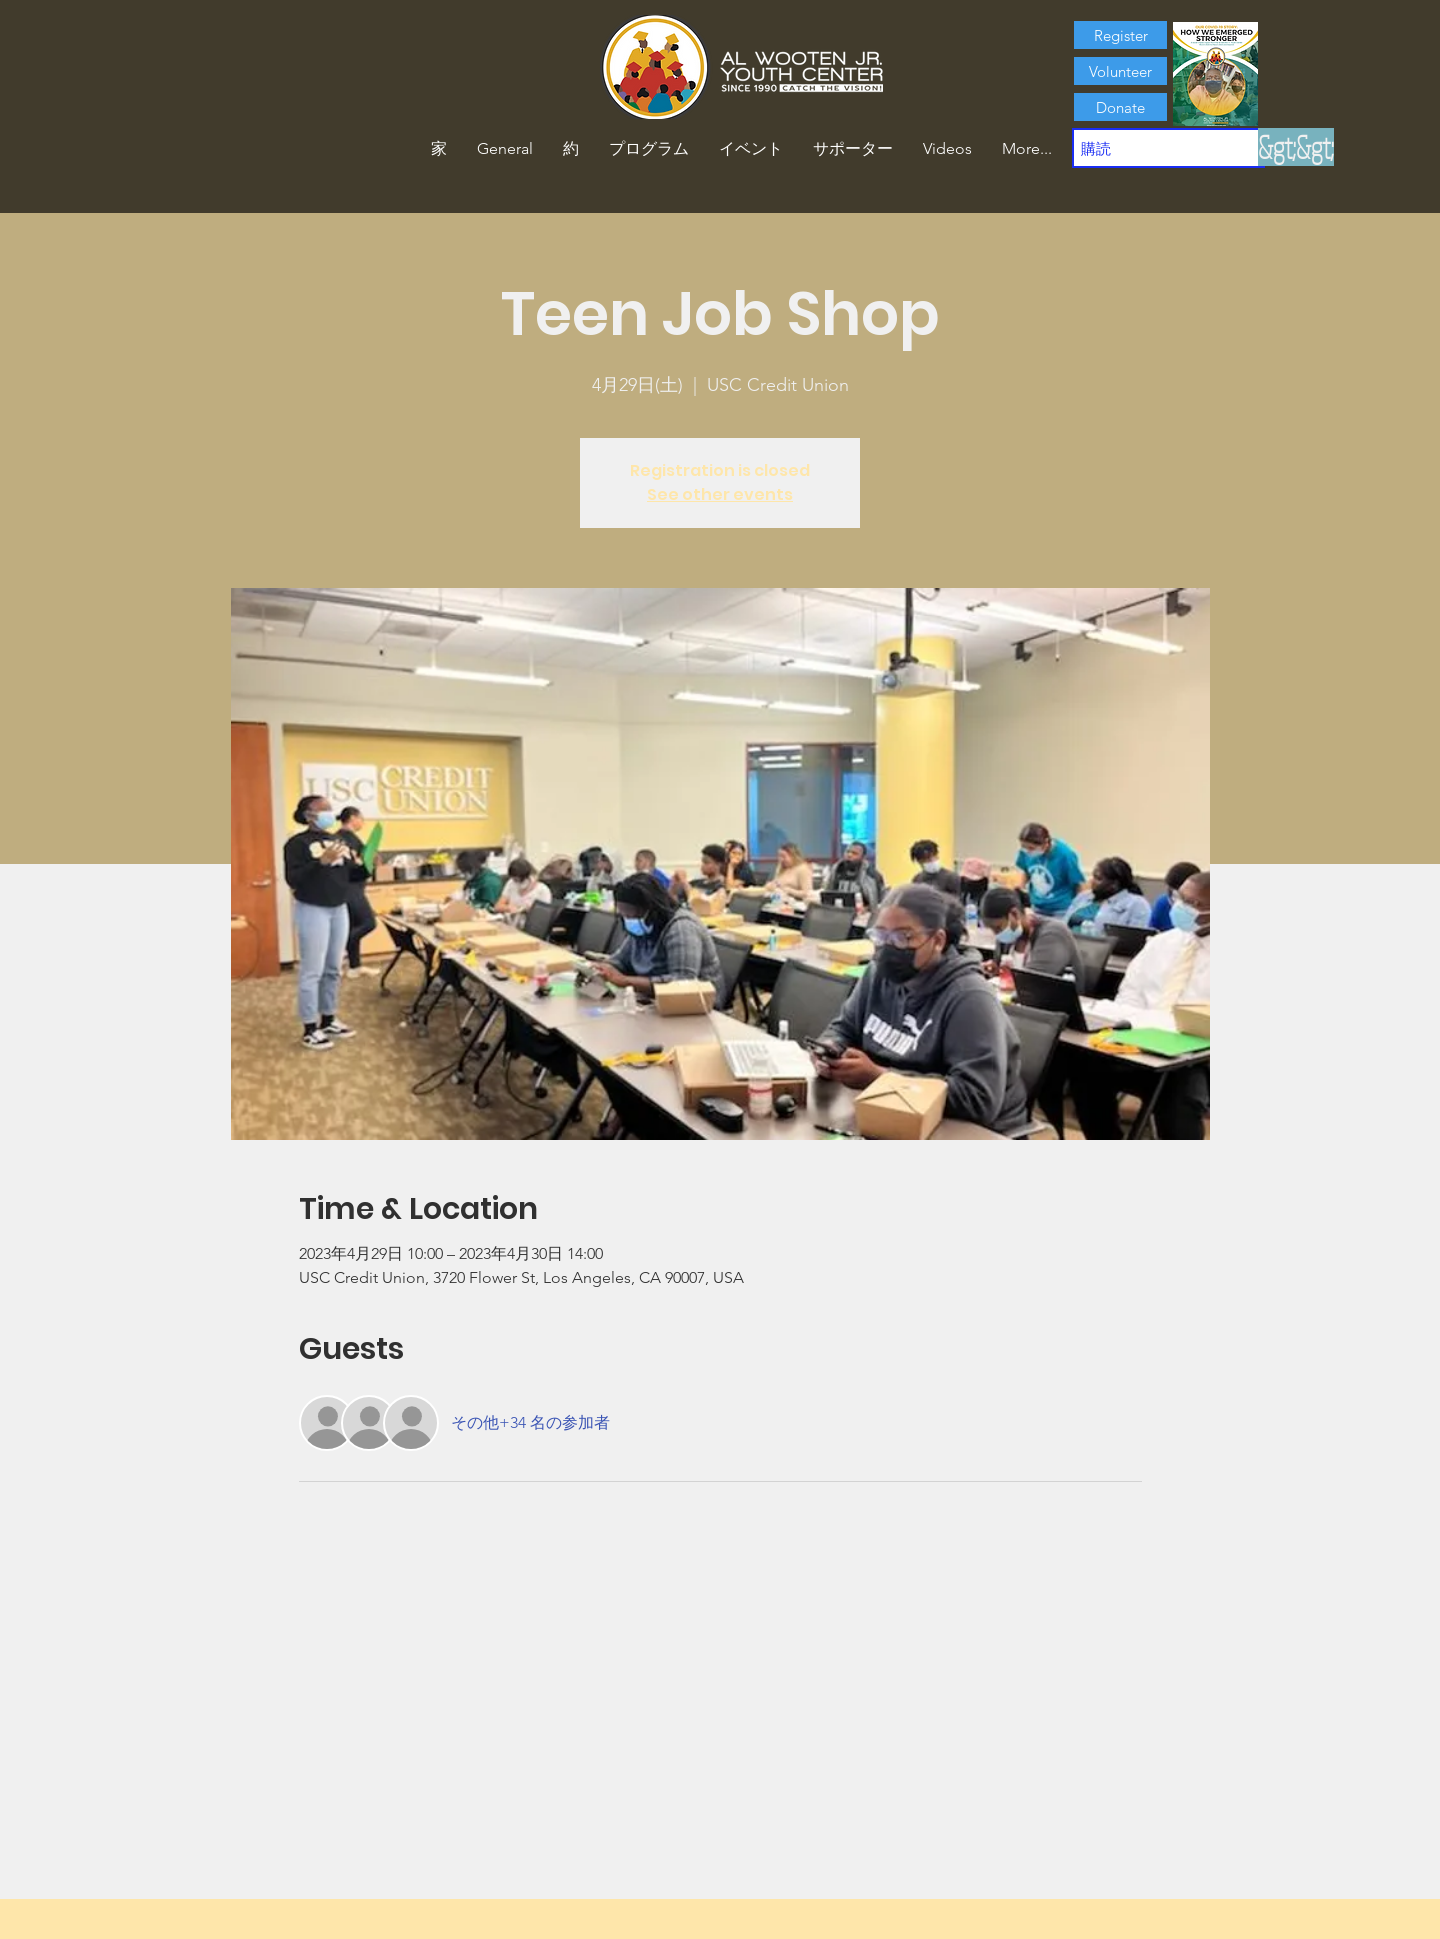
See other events (720, 494)
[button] (571, 149)
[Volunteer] (1120, 71)
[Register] (1120, 35)
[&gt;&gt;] (1296, 147)
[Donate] (1120, 107)
